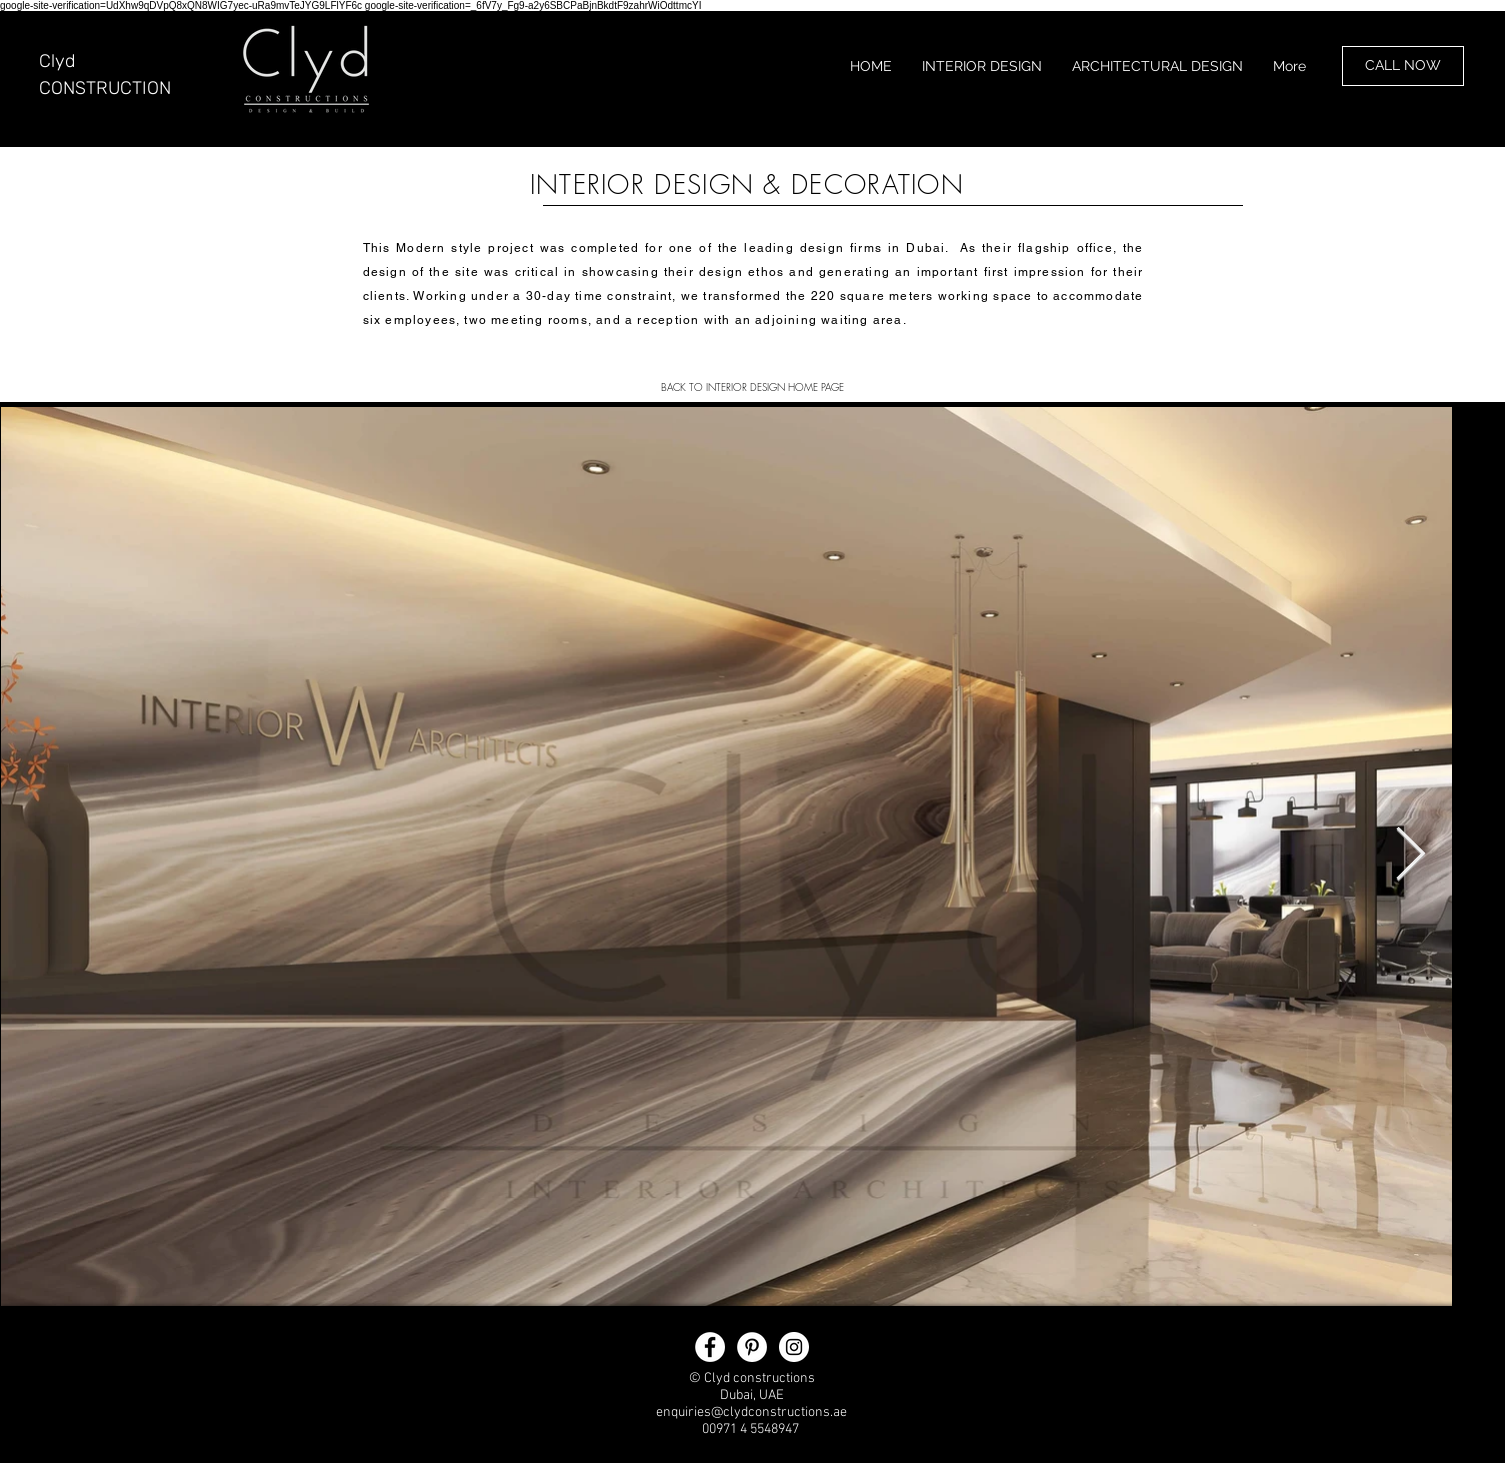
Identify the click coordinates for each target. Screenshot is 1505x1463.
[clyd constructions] (710, 1347)
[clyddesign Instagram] (794, 1347)
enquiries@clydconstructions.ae (751, 1412)
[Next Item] (1410, 856)
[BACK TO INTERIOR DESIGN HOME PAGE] (753, 387)
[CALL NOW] (1403, 66)
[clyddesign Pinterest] (752, 1347)
